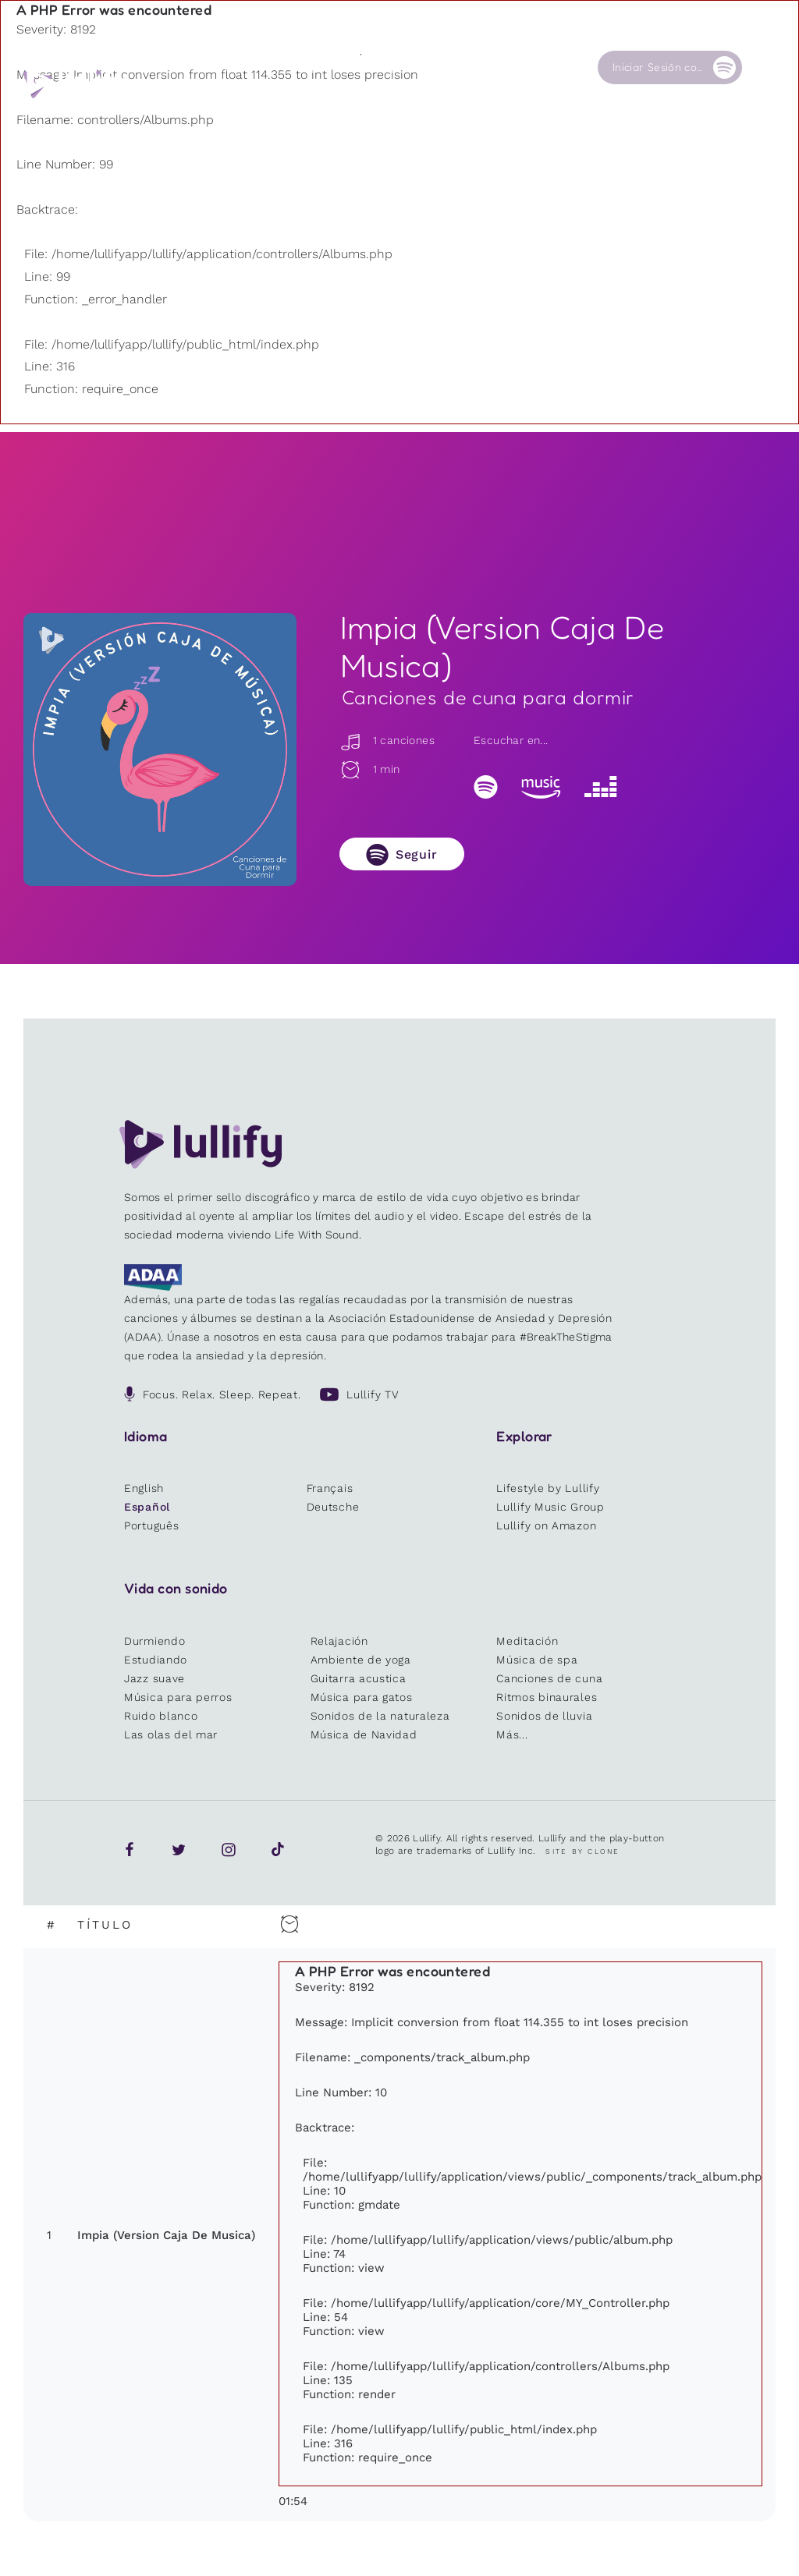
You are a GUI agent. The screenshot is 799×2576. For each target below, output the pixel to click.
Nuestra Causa (460, 73)
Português (151, 1525)
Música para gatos (362, 1697)
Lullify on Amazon (546, 1525)
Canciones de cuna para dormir (488, 697)
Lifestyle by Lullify (547, 1488)
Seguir (417, 854)
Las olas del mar (171, 1734)
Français (330, 1488)
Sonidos (301, 67)
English (144, 1488)
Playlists (224, 67)
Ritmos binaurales (546, 1697)
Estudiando (155, 1659)
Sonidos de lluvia (544, 1716)
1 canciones (387, 740)
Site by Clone (582, 1851)
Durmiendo (154, 1641)
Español (147, 1507)
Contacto (543, 67)
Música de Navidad (364, 1734)
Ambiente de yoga (361, 1659)
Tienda (378, 67)
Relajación (339, 1641)
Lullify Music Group (550, 1507)
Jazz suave (154, 1678)
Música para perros (178, 1697)
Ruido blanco (160, 1716)
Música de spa (536, 1659)
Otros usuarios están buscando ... (337, 104)
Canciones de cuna (549, 1678)
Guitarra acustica (359, 1678)
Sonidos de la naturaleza (380, 1716)
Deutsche (333, 1507)
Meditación (527, 1641)
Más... (511, 1734)
